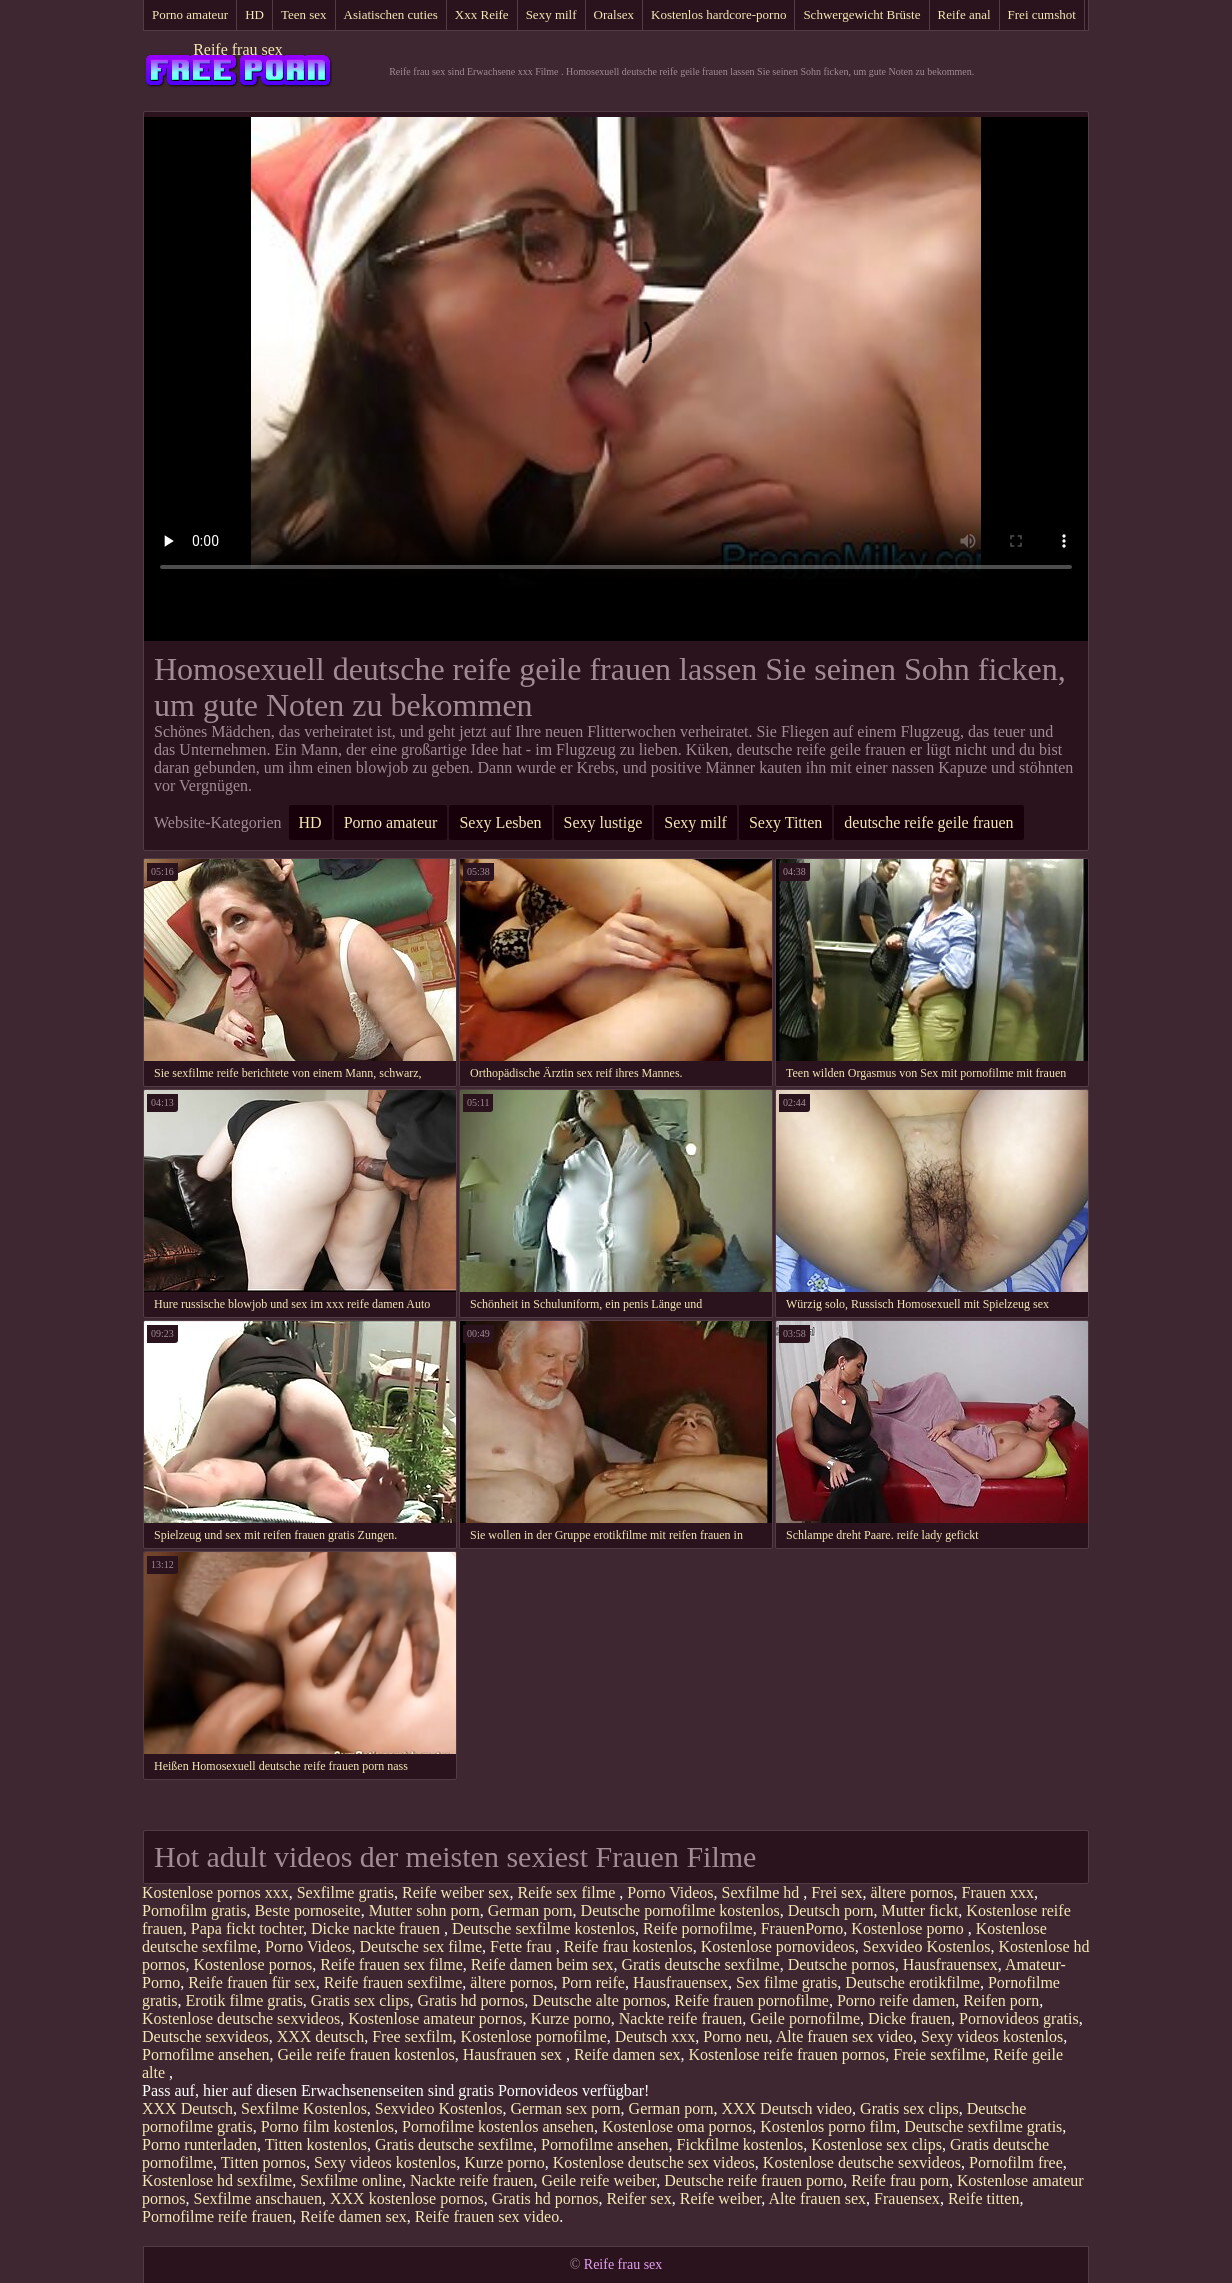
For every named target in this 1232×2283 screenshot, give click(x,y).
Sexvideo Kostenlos (927, 1946)
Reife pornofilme (698, 1928)
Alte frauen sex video (844, 2036)
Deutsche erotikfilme (912, 1982)
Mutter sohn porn (424, 1910)
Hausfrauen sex (514, 2054)
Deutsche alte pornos (599, 2000)
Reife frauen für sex (252, 1982)
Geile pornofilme (805, 2018)
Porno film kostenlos (327, 2126)
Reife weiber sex (456, 1892)
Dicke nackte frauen (377, 1928)
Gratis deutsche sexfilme (700, 1964)
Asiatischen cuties (391, 14)
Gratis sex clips (360, 2000)
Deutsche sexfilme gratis (983, 2126)
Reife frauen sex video (487, 2216)
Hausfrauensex (950, 1964)
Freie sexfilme (939, 2054)
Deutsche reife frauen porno (753, 2180)
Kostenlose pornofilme (534, 2036)
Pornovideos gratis (1019, 2018)
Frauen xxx (998, 1892)
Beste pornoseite (307, 1910)
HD (254, 14)
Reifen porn (1001, 2000)
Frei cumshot (1042, 14)
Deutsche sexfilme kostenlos (543, 1928)
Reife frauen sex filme (391, 1964)
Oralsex (614, 14)
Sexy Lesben (500, 822)
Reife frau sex (238, 49)
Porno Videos (670, 1892)
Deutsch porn (831, 1910)
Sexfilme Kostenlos (304, 2108)
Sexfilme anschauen (258, 2198)
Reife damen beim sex (542, 1964)
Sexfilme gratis (345, 1892)
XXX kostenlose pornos (407, 2198)
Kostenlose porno (909, 1928)
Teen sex (304, 14)
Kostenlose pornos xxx (215, 1892)
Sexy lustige (603, 822)
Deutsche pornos (841, 1964)
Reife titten (984, 2198)
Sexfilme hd (763, 1892)
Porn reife (593, 1982)
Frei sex (836, 1892)
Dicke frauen (909, 2018)
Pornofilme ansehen (206, 2054)
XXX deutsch (321, 2036)
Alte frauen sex (817, 2198)
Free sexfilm (412, 2036)
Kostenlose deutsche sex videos (654, 2162)
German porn (530, 1910)
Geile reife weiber (598, 2180)
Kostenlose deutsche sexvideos (241, 2018)
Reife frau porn (900, 2180)
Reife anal (964, 14)
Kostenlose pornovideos (778, 1946)
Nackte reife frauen (680, 2018)
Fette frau (523, 1946)
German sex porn (565, 2108)
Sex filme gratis (786, 1982)
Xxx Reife (482, 14)
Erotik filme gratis (244, 2000)
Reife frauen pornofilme (751, 2000)
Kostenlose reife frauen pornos (787, 2054)
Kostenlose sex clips (876, 2144)
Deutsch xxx (655, 2036)
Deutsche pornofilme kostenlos (680, 1910)
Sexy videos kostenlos (992, 2036)
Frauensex (907, 2198)
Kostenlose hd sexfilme (217, 2180)
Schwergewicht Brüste (861, 14)
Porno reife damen (896, 2000)
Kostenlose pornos (253, 1964)
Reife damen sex (627, 2054)
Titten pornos (263, 2162)
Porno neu (735, 2036)
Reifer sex (638, 2198)
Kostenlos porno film (828, 2126)
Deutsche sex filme (420, 1946)
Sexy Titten (785, 822)
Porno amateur (190, 14)
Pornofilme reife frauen (217, 2216)
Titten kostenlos (316, 2144)
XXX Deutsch (187, 2108)
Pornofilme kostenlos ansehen (498, 2126)
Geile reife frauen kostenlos (366, 2054)
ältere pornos (911, 1892)
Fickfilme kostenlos (740, 2144)
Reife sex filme (568, 1892)
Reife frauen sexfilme (393, 1982)
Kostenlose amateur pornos (435, 2018)
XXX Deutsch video (786, 2108)
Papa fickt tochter (247, 1928)
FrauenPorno (802, 1928)
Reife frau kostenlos (628, 1946)
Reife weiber (721, 2198)
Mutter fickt (919, 1910)
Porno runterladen (199, 2144)
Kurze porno (570, 2018)
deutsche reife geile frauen (928, 822)
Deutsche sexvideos (205, 2036)
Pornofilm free (1016, 2162)
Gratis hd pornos (471, 2000)
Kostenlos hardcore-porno (718, 14)
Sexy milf (551, 14)
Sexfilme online (351, 2180)
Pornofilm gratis (194, 1910)
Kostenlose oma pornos (677, 2126)
